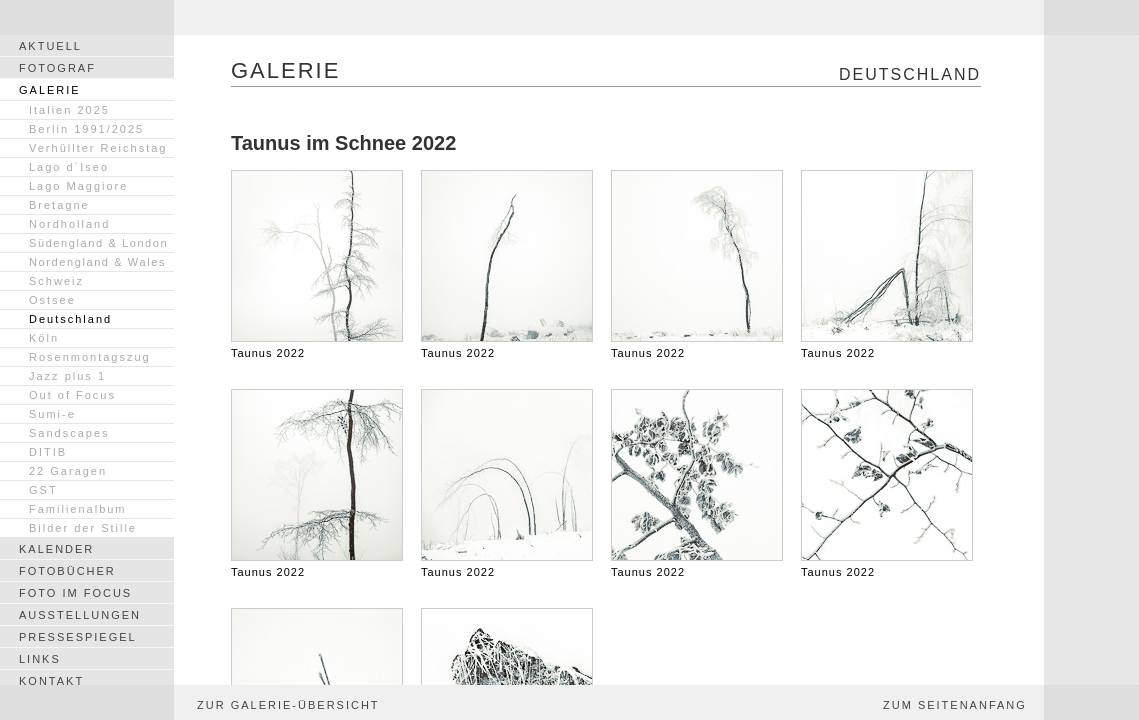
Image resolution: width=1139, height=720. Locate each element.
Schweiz (56, 281)
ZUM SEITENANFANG (955, 705)
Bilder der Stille (83, 528)
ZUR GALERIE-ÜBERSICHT (288, 705)
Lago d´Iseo (69, 167)
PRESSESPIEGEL (78, 637)
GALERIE (50, 90)
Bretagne (59, 205)
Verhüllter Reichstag (98, 148)
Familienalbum (78, 509)
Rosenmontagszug (90, 357)
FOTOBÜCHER (67, 571)
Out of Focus (72, 395)
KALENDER (56, 549)
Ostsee (52, 300)
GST (43, 490)
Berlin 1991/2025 (86, 129)
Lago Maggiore (78, 186)
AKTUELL (50, 46)
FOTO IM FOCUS (75, 593)
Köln (44, 338)
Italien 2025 (69, 110)
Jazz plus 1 (67, 376)
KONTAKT (51, 681)
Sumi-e (52, 414)
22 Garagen (68, 471)
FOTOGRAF (57, 68)
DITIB (48, 452)
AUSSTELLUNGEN (80, 615)
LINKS (40, 659)
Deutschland (70, 319)
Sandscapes (69, 433)
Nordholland (69, 224)
